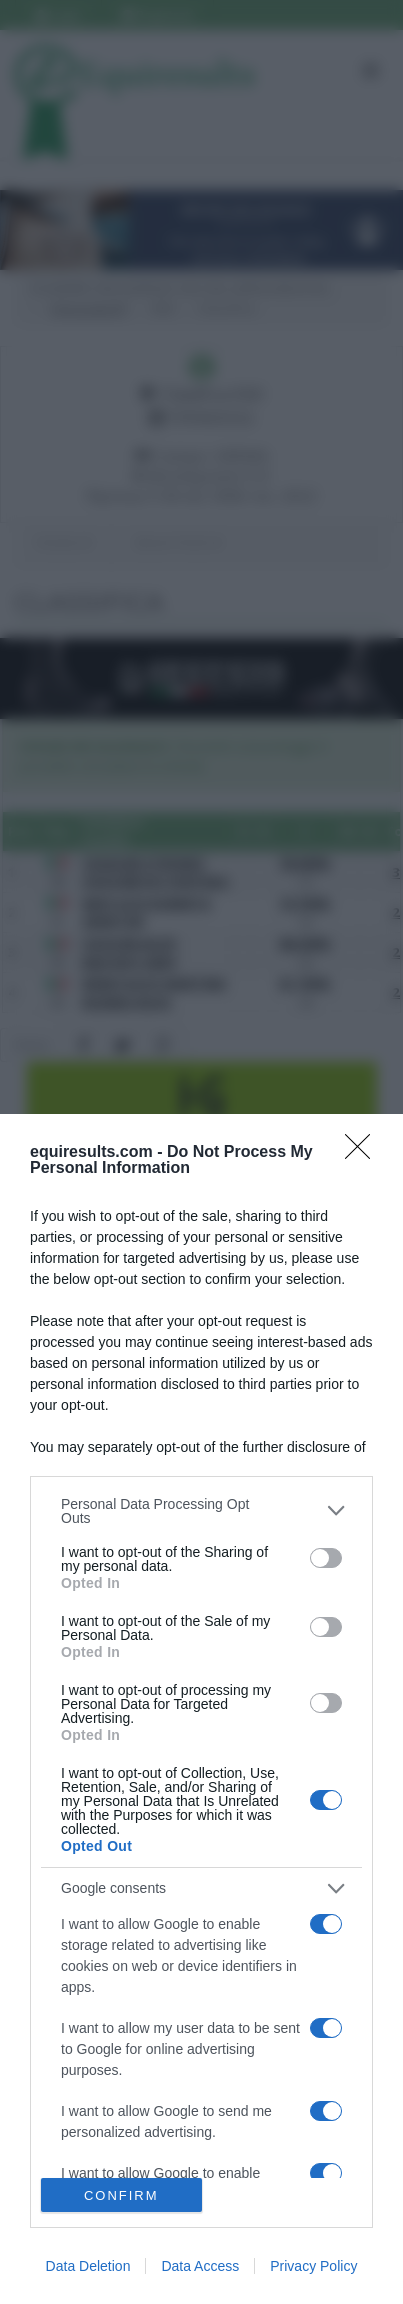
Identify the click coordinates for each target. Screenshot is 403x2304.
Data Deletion (88, 2266)
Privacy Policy (313, 2266)
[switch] (326, 1558)
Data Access (200, 2266)
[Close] (364, 1153)
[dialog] (201, 1709)
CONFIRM (121, 2195)
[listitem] (201, 1511)
